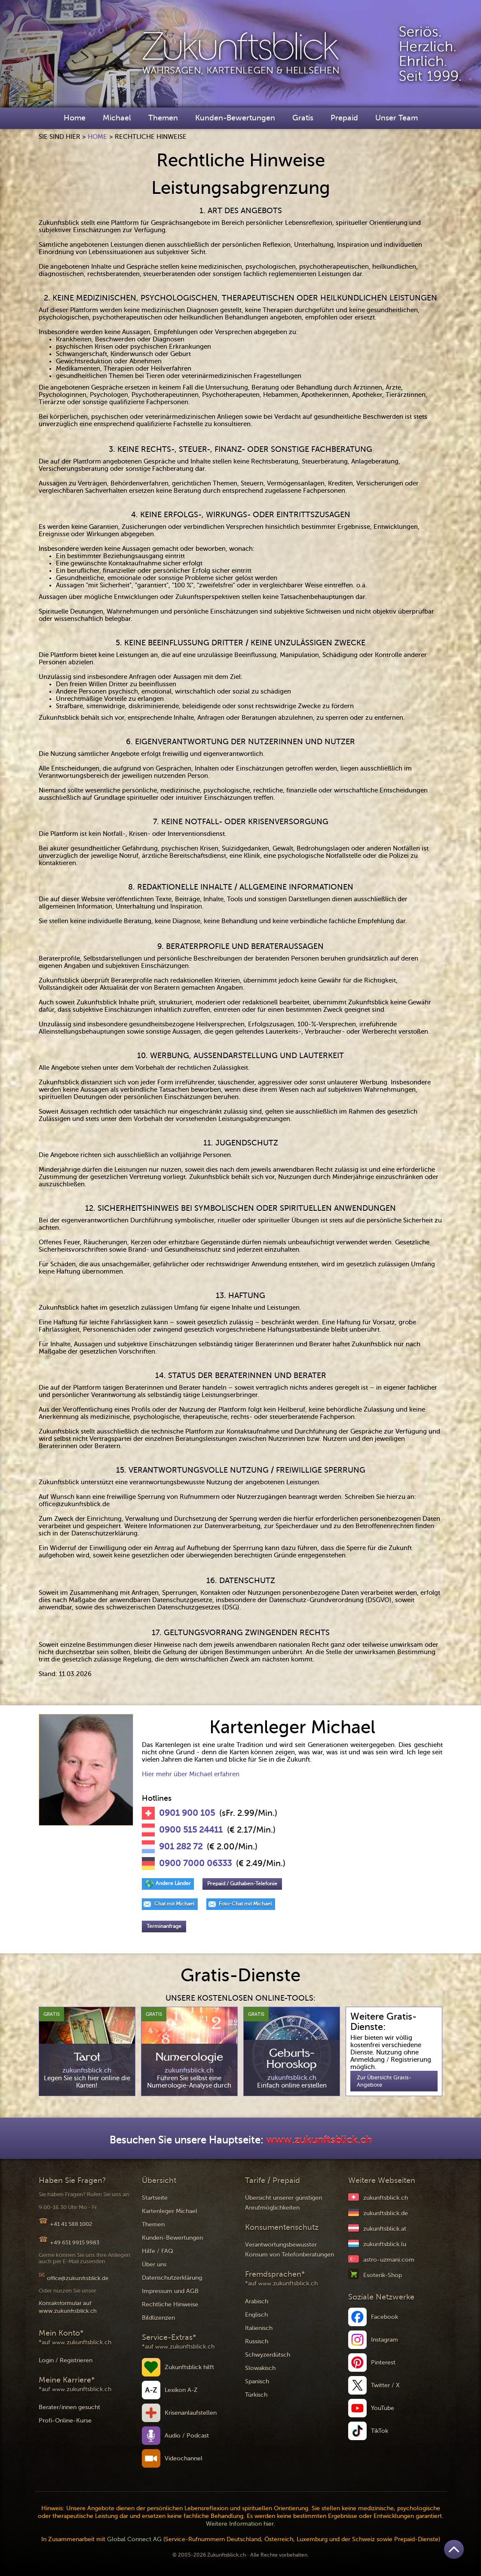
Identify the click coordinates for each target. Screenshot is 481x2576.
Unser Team (396, 118)
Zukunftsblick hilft (189, 2367)
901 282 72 (180, 1846)
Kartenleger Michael (169, 2211)
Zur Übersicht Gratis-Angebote (384, 2081)
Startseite (155, 2198)
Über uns (154, 2264)
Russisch (256, 2341)
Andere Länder (173, 1883)
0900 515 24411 (191, 1830)
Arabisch (256, 2301)
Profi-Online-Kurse (65, 2420)
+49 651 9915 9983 (74, 2242)
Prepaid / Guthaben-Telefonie (242, 1884)
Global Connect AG (134, 2539)
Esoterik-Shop (382, 2275)
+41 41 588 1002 (71, 2224)
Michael (117, 118)
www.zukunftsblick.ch (319, 2140)
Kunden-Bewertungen (235, 118)
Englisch (256, 2315)
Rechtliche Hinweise (170, 2304)
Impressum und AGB (170, 2291)
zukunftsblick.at (384, 2229)
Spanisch (257, 2381)
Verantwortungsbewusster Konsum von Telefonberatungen (289, 2249)
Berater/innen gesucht (69, 2407)
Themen (163, 118)
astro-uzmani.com (388, 2260)
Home (75, 118)
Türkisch (256, 2395)
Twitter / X (385, 2385)
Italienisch (259, 2328)
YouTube (382, 2408)
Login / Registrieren (65, 2360)
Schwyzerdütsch (267, 2355)
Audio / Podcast (187, 2435)
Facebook (384, 2317)
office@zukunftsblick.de (77, 2278)
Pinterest (383, 2362)
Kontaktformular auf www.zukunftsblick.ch (68, 2307)
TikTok (379, 2431)
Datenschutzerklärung (172, 2278)
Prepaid (344, 118)
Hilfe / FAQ (157, 2251)
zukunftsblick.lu (384, 2244)
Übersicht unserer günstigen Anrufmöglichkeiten (283, 2203)
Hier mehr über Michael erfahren (190, 1774)
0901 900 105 (187, 1813)
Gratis (302, 118)
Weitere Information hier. (241, 2524)
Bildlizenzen (158, 2318)
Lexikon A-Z (181, 2390)
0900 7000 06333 (195, 1863)
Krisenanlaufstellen (191, 2413)
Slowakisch (260, 2368)
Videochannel (183, 2458)
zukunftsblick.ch (385, 2198)
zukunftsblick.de (385, 2213)
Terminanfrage (164, 1926)
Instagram (384, 2340)
